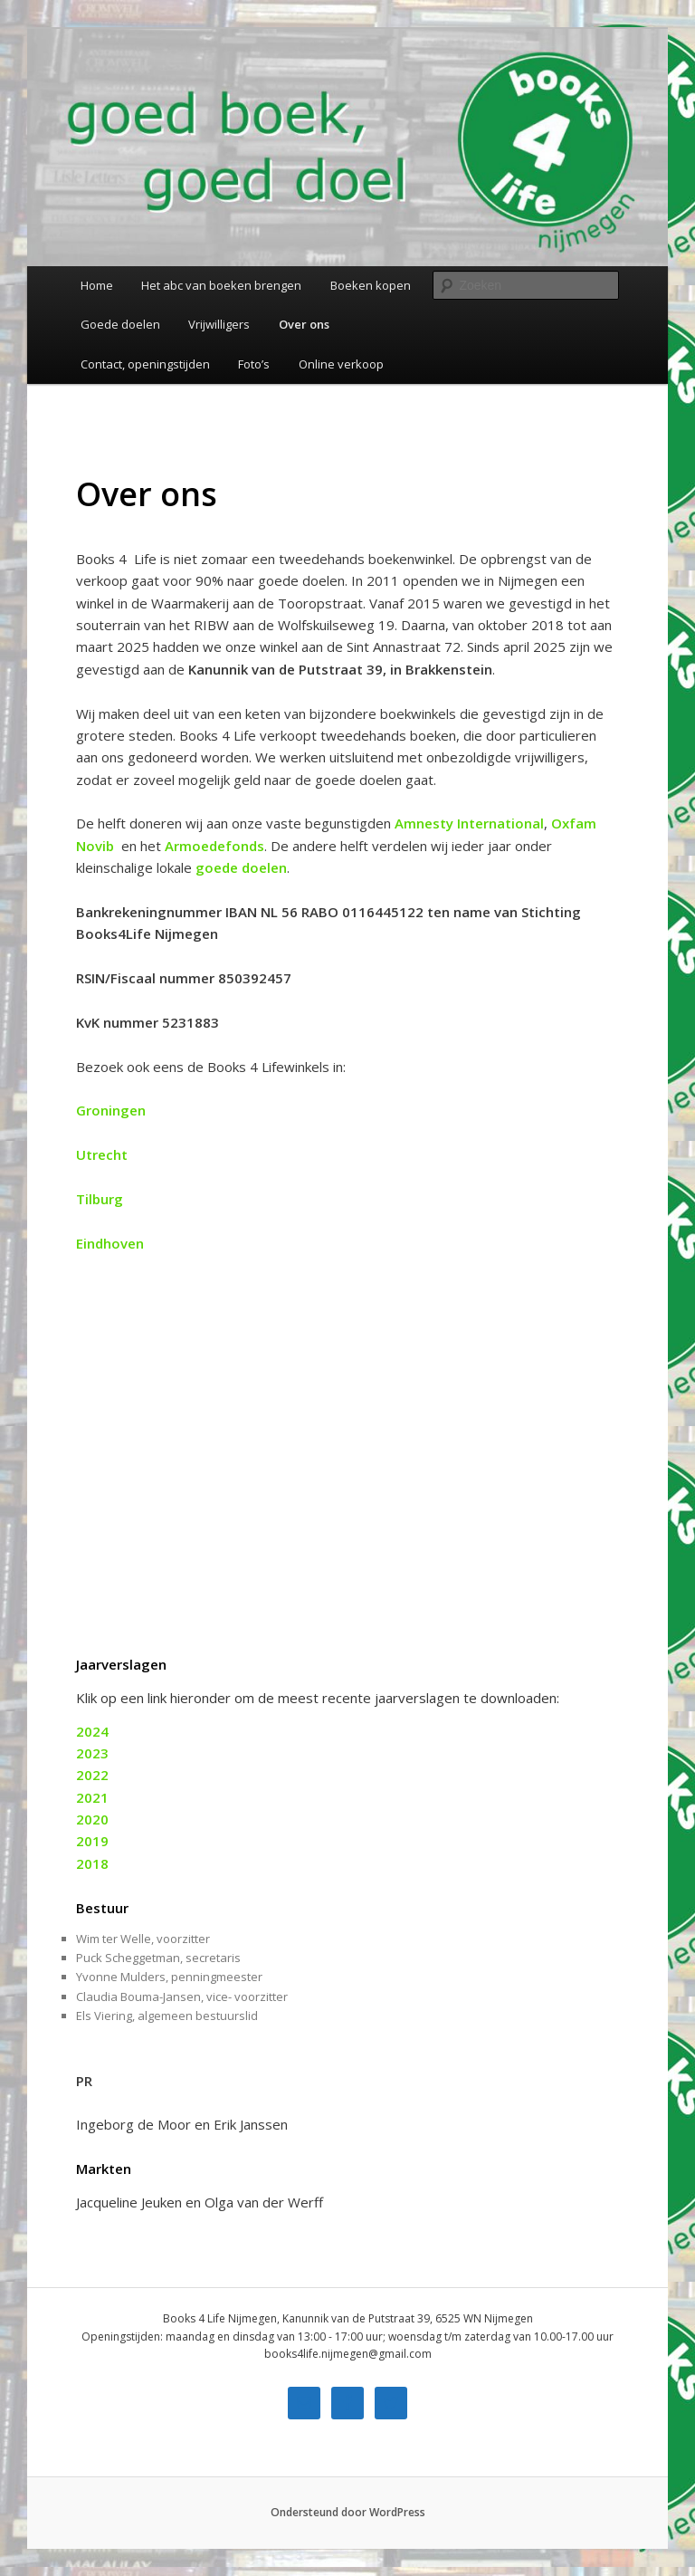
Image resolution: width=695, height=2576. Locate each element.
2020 (92, 1819)
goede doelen (241, 867)
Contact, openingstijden (145, 364)
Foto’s (254, 364)
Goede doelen (120, 324)
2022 (92, 1775)
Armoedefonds (214, 846)
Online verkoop (341, 364)
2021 (92, 1797)
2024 (92, 1731)
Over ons (304, 324)
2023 (92, 1753)
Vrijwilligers (219, 324)
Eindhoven (112, 1243)
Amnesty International (469, 823)
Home (97, 285)
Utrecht (102, 1154)
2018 (92, 1863)
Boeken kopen (370, 285)
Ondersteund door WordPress (348, 2512)
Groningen (111, 1110)
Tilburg (99, 1199)
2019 (92, 1841)
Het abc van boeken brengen (221, 285)
